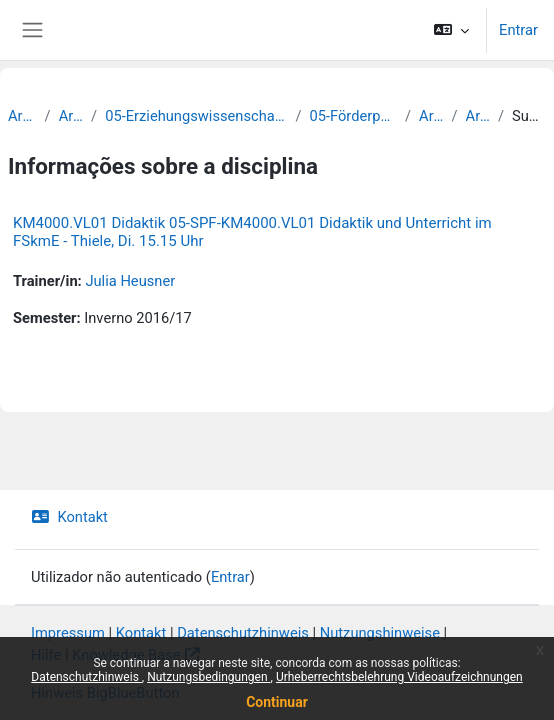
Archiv (22, 116)
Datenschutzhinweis (86, 677)
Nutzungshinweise (380, 633)
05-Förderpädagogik (353, 116)
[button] (451, 30)
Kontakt (69, 517)
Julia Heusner (130, 281)
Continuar (277, 702)
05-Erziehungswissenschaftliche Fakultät (196, 116)
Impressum (68, 633)
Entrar (518, 30)
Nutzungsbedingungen (208, 677)
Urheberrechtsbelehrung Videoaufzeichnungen (399, 677)
